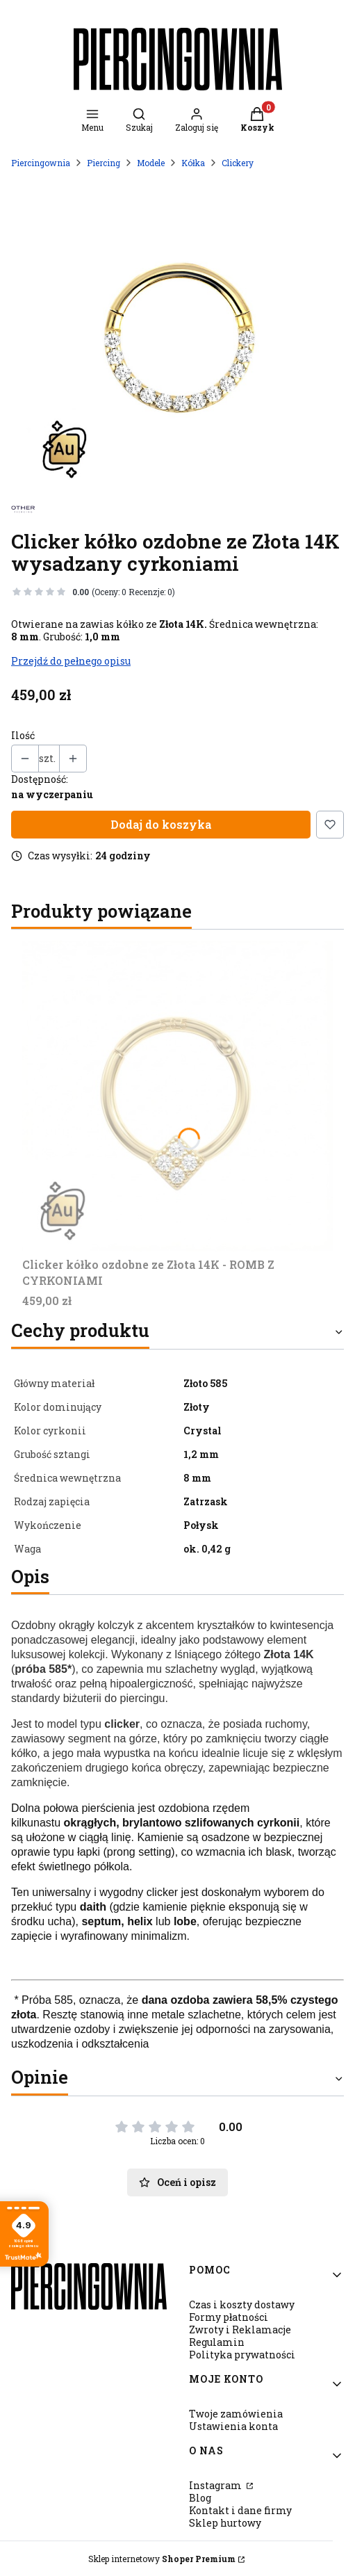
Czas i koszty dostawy (242, 2304)
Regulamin (217, 2342)
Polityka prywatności (242, 2354)
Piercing (103, 162)
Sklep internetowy (162, 2558)
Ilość (23, 735)
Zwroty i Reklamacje (240, 2329)
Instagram (216, 2485)
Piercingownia (40, 162)
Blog (200, 2497)
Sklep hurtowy (225, 2522)
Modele (151, 162)
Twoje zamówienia (236, 2413)
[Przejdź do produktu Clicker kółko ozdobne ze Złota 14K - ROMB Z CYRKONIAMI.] (177, 1096)
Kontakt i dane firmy (240, 2510)
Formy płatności (228, 2317)
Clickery (238, 162)
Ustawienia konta (233, 2426)
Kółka (193, 162)
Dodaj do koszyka (160, 824)
